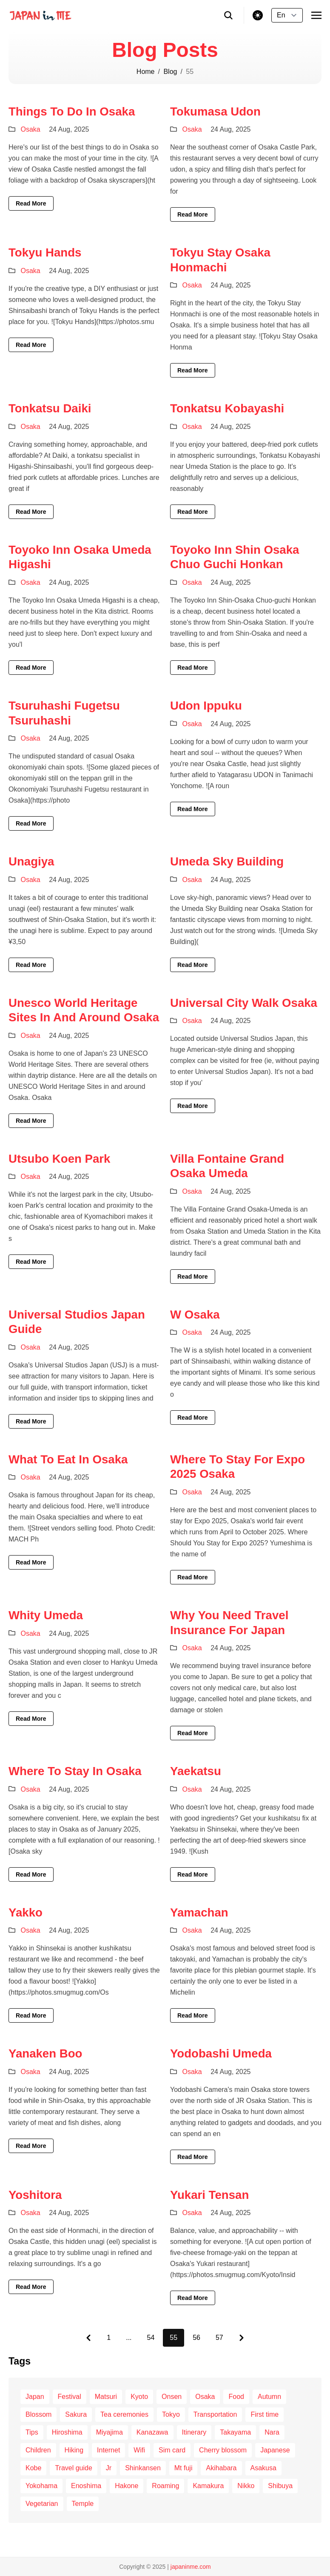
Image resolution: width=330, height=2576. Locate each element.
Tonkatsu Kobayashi (227, 408)
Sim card (172, 2450)
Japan (35, 2396)
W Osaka (195, 1314)
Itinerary (194, 2432)
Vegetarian (42, 2503)
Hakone (126, 2485)
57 (219, 2337)
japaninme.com (191, 2566)
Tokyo (171, 2414)
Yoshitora (35, 2194)
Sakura (76, 2414)
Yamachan (199, 1912)
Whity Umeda (46, 1615)
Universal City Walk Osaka (243, 1002)
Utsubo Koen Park (59, 1158)
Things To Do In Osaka (72, 111)
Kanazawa (152, 2432)
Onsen (172, 2396)
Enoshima (86, 2485)
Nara (272, 2432)
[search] (228, 15)
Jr (108, 2468)
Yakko (26, 1912)
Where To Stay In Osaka (75, 1771)
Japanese (275, 2450)
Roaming (165, 2485)
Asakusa (263, 2468)
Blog (170, 71)
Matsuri (106, 2396)
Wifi (139, 2450)
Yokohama (41, 2485)
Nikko (245, 2485)
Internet (108, 2450)
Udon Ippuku (206, 705)
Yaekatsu (195, 1771)
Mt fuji (183, 2468)
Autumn (269, 2396)
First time (264, 2414)
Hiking (74, 2450)
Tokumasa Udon (215, 111)
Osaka (30, 129)
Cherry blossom (223, 2450)
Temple (83, 2503)
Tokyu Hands (45, 252)
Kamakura (208, 2485)
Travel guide (73, 2468)
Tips (32, 2432)
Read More (31, 203)
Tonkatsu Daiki (50, 408)
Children (38, 2450)
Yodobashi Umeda (221, 2053)
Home (146, 71)
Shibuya (280, 2485)
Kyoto (139, 2396)
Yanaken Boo (45, 2053)
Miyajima (109, 2432)
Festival (69, 2396)
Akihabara (221, 2468)
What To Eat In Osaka (68, 1459)
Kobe (33, 2468)
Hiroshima (67, 2432)
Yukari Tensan (209, 2194)
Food (236, 2396)
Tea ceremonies (124, 2414)
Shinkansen (143, 2468)
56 (196, 2337)
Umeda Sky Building (227, 861)
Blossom (38, 2414)
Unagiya (31, 861)
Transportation (215, 2414)
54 (151, 2337)
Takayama (235, 2432)
